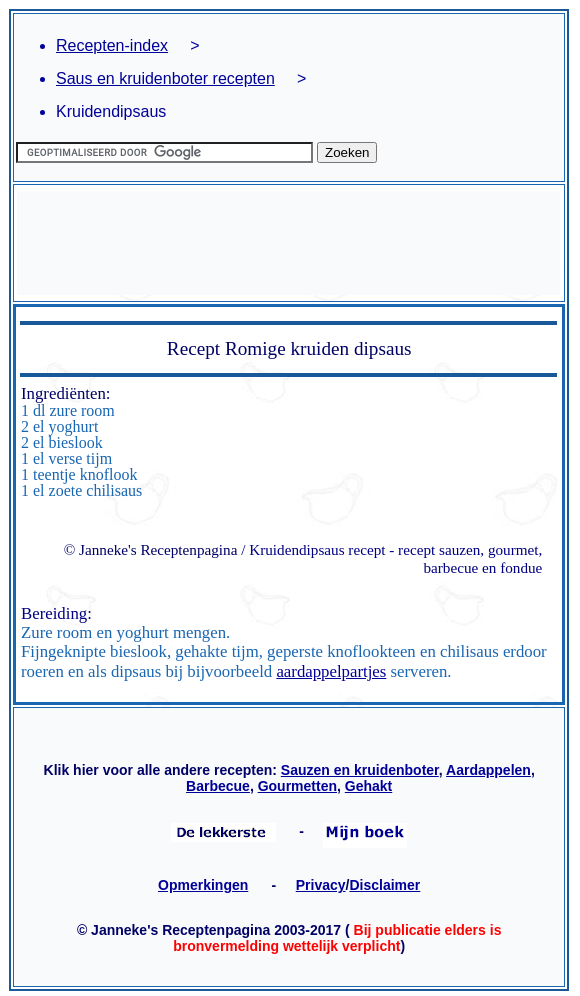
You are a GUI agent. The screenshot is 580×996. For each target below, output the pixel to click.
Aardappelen (488, 770)
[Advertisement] (288, 243)
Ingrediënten (63, 393)
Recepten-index (112, 45)
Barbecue (218, 786)
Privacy (321, 885)
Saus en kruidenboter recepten (165, 78)
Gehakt (368, 786)
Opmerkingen (203, 885)
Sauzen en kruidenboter (360, 770)
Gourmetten (297, 786)
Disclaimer (384, 885)
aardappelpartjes (331, 671)
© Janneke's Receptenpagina (151, 549)
